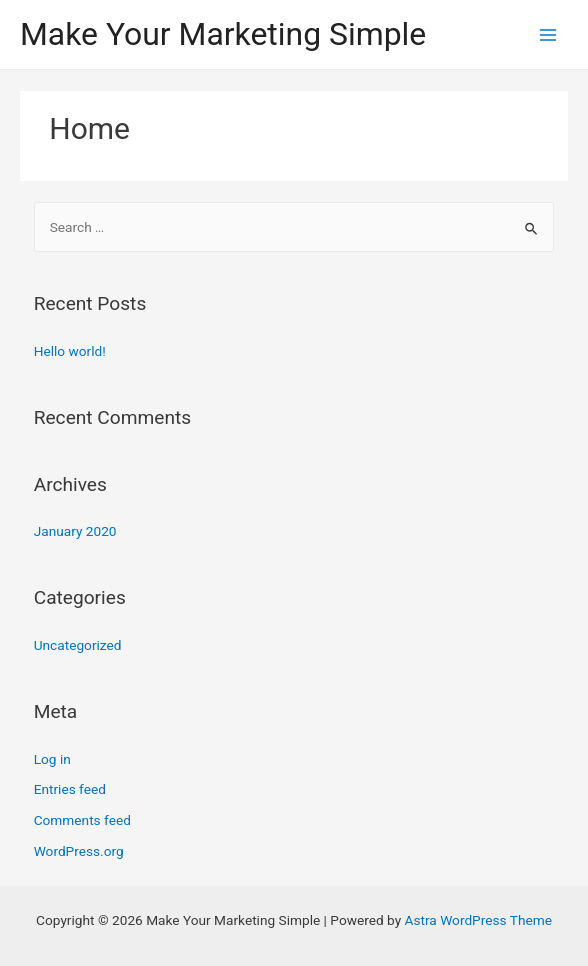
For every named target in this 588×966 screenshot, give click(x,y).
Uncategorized (78, 645)
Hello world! (70, 351)
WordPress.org (79, 851)
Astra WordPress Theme (478, 920)
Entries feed (70, 789)
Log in (52, 759)
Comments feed (82, 820)
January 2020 (75, 531)
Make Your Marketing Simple (223, 34)
